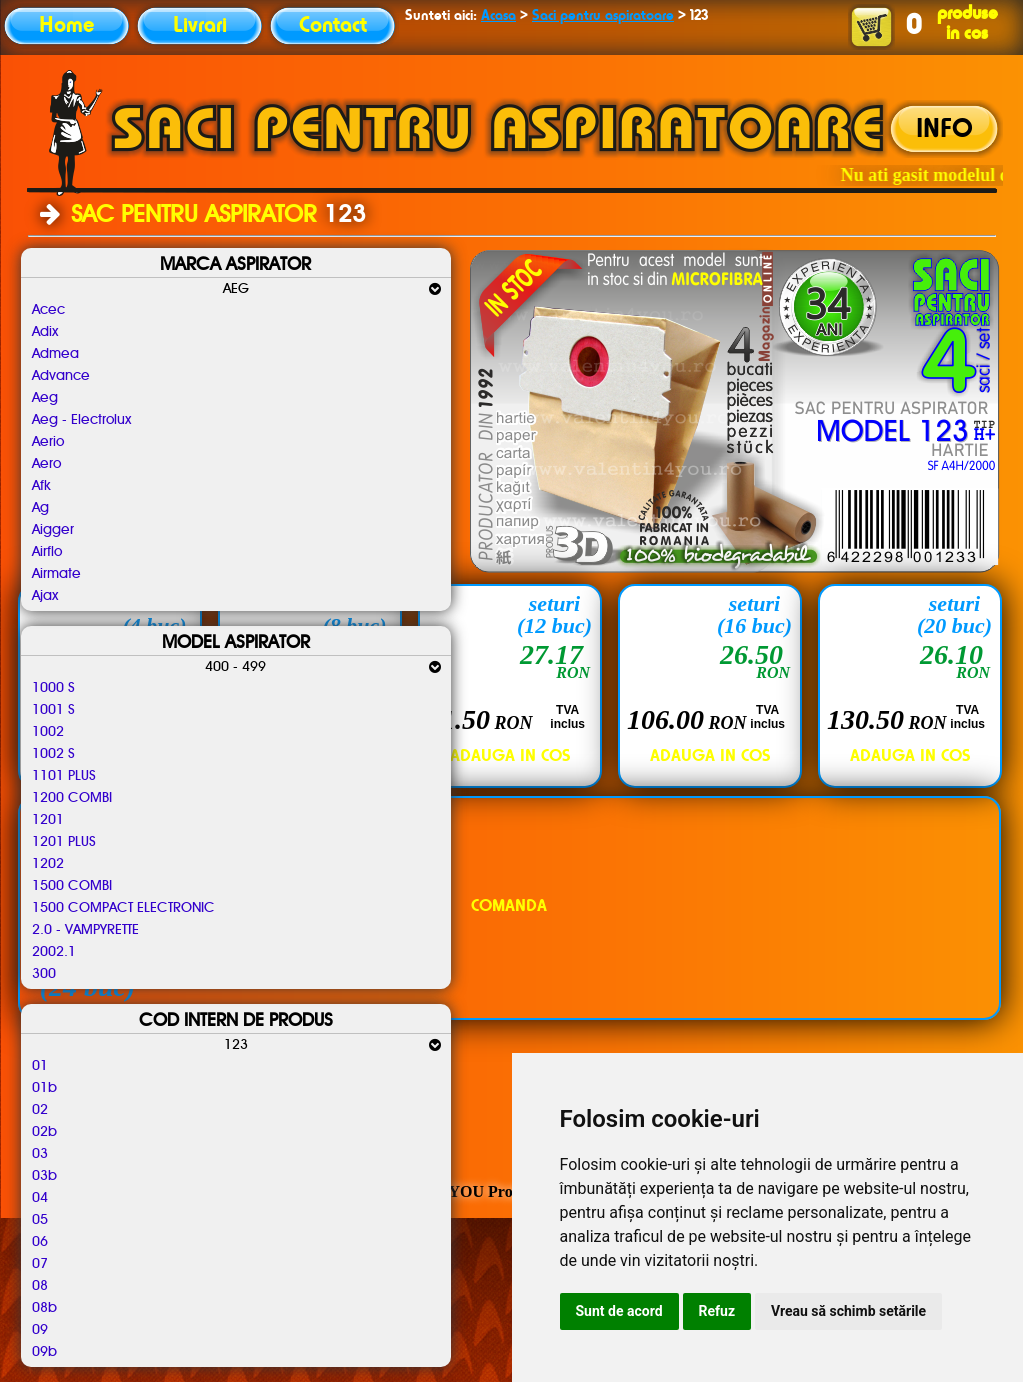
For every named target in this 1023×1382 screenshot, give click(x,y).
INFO (944, 130)
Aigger (53, 530)
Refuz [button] (717, 1311)
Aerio (48, 442)
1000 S (53, 688)
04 (40, 1198)
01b (44, 1088)
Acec (48, 310)
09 (40, 1330)
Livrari (200, 26)
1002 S (53, 754)
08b (44, 1308)
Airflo (47, 552)
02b (44, 1132)
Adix (45, 332)
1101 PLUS (64, 776)
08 (40, 1286)
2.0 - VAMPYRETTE (85, 930)
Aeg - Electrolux (81, 420)
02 (40, 1110)
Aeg (45, 398)
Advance (61, 376)
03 (40, 1154)
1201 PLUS (64, 842)
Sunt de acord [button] (619, 1311)
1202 (48, 864)
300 (44, 974)
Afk (41, 486)
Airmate (56, 574)
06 (40, 1242)
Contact (333, 26)
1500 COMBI (72, 886)
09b (44, 1352)
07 (40, 1264)
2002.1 (54, 952)
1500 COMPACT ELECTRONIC (123, 908)
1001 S (53, 710)
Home (66, 26)
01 (40, 1066)
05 (40, 1220)
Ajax (45, 596)
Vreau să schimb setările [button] (848, 1311)
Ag (40, 508)
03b (44, 1176)
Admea (55, 354)
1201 (48, 820)
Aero (46, 464)
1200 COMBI (72, 798)
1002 (48, 732)
